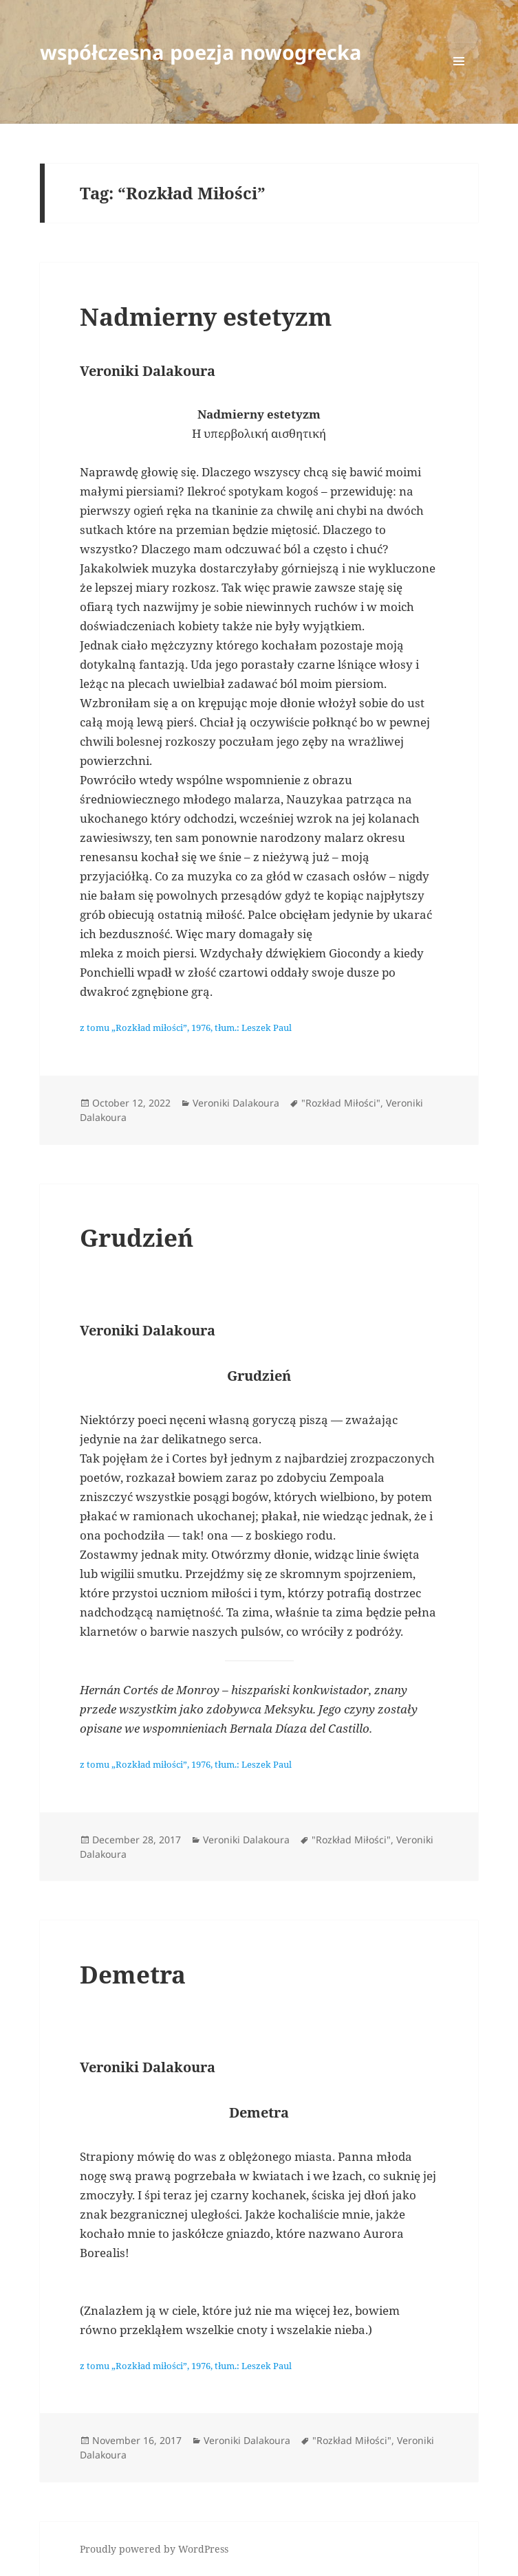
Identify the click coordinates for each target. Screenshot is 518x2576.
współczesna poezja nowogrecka (201, 51)
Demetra (133, 1974)
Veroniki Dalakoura (236, 1102)
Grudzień (136, 1237)
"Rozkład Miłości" (340, 1102)
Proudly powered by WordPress (154, 2548)
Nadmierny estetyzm (206, 316)
